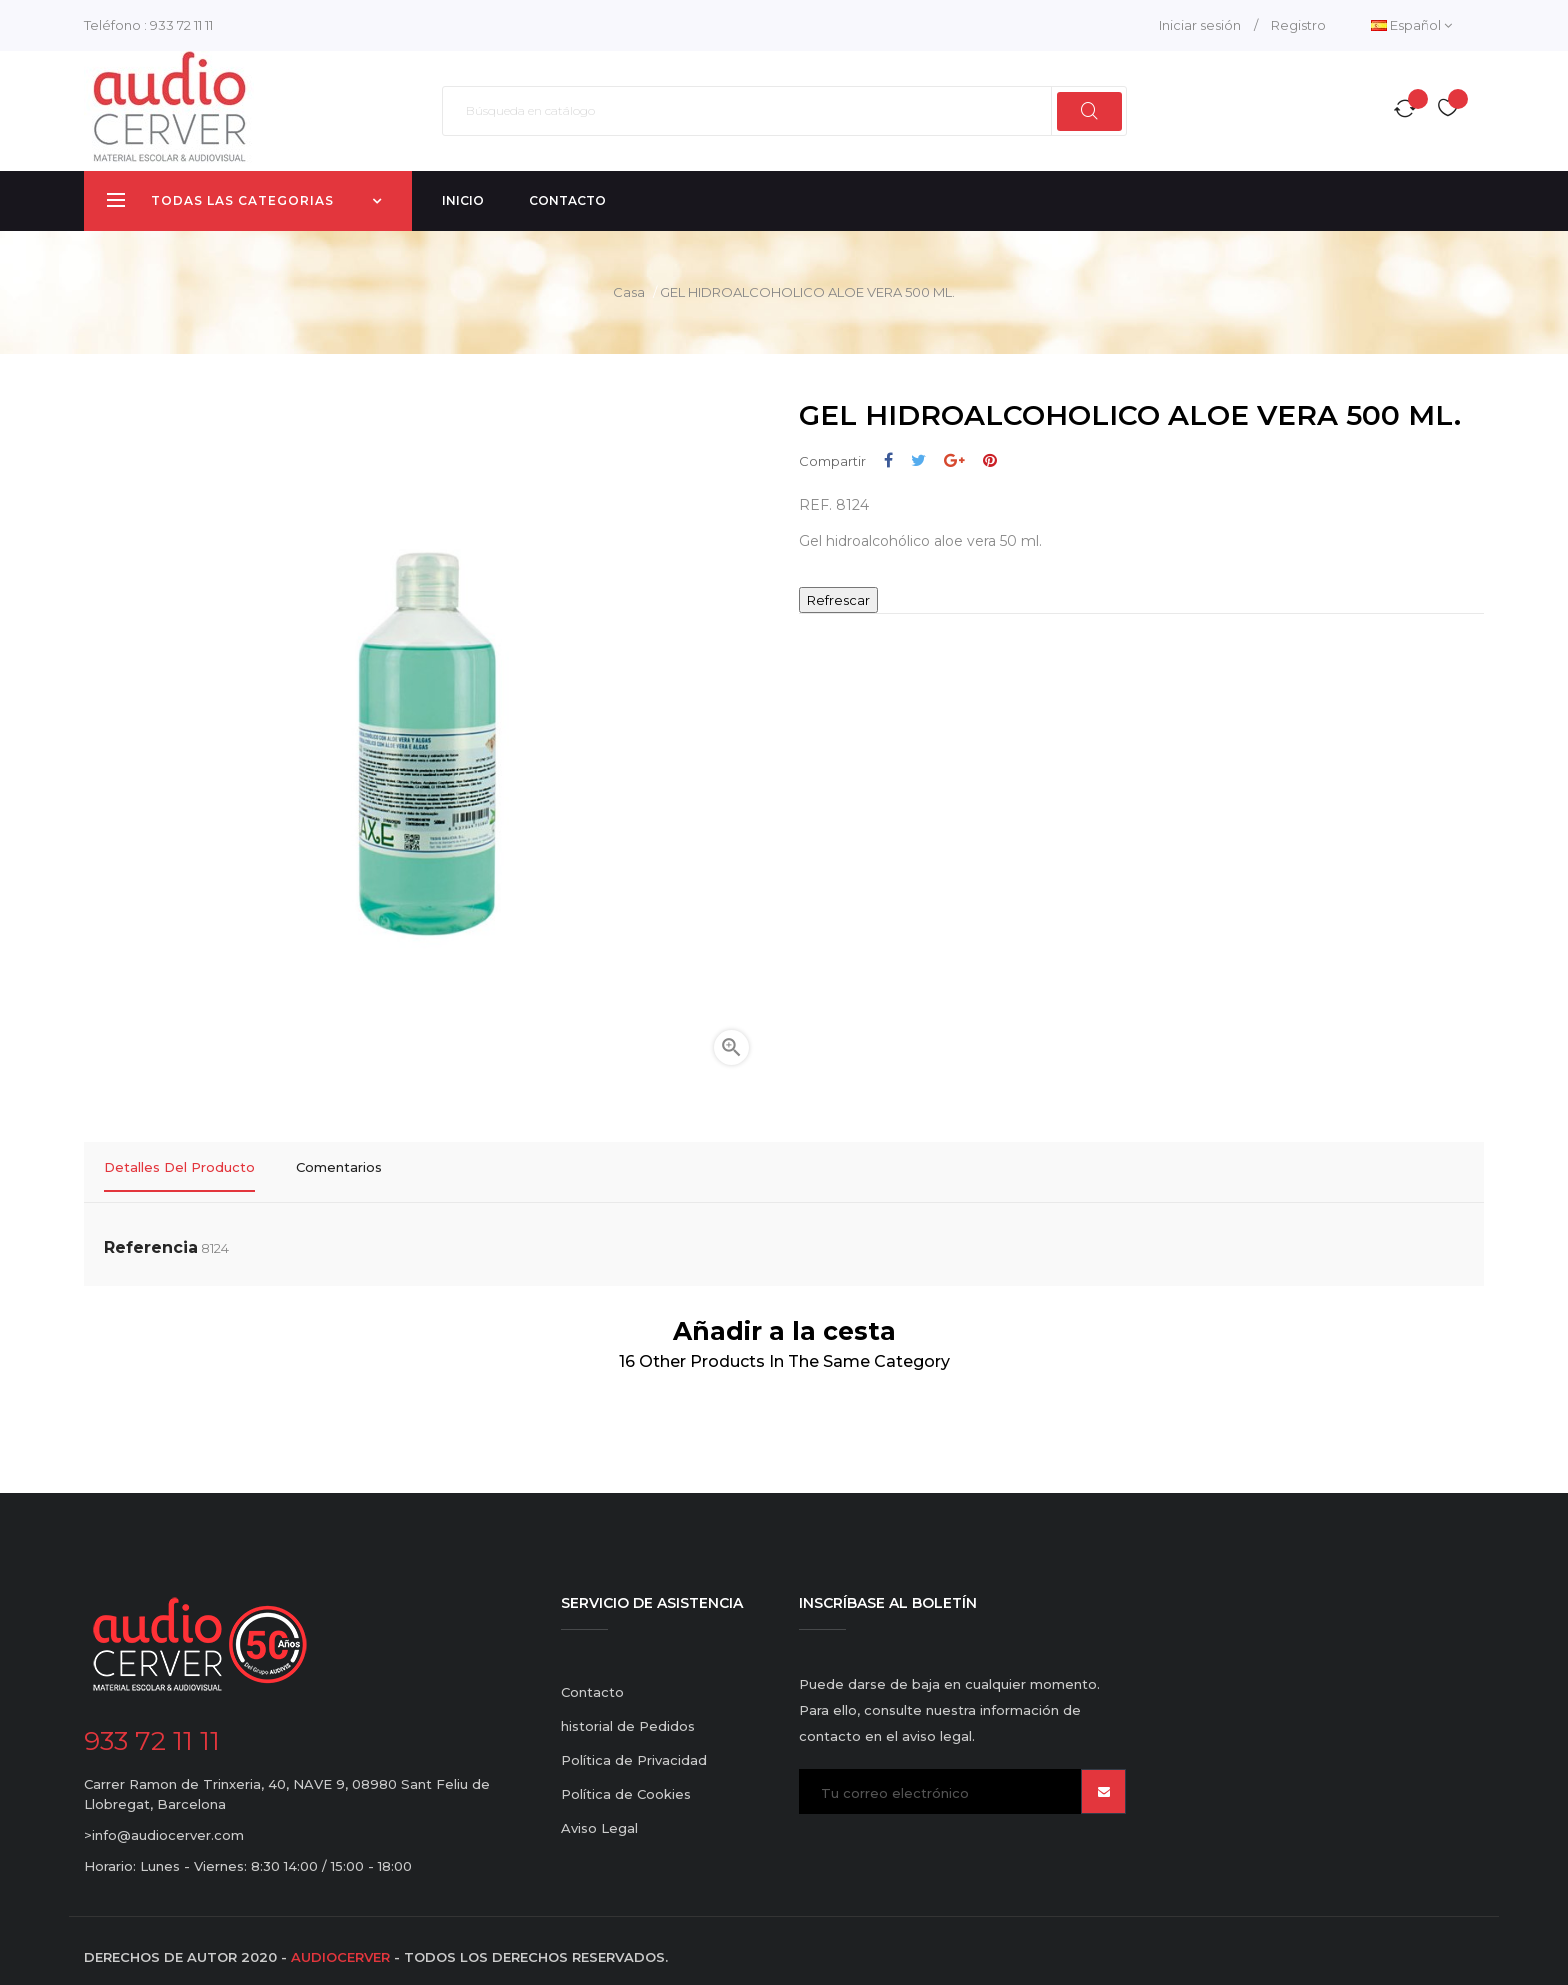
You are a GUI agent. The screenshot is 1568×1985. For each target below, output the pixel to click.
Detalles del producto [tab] (179, 1167)
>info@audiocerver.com (164, 1823)
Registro (1298, 25)
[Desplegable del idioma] (1411, 25)
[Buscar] (784, 111)
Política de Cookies (626, 1782)
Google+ (954, 460)
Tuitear (918, 460)
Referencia (151, 1235)
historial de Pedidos (628, 1714)
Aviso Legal (599, 1816)
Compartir (888, 460)
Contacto (592, 1680)
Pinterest (990, 460)
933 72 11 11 (181, 25)
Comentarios (339, 1167)
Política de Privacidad (634, 1748)
